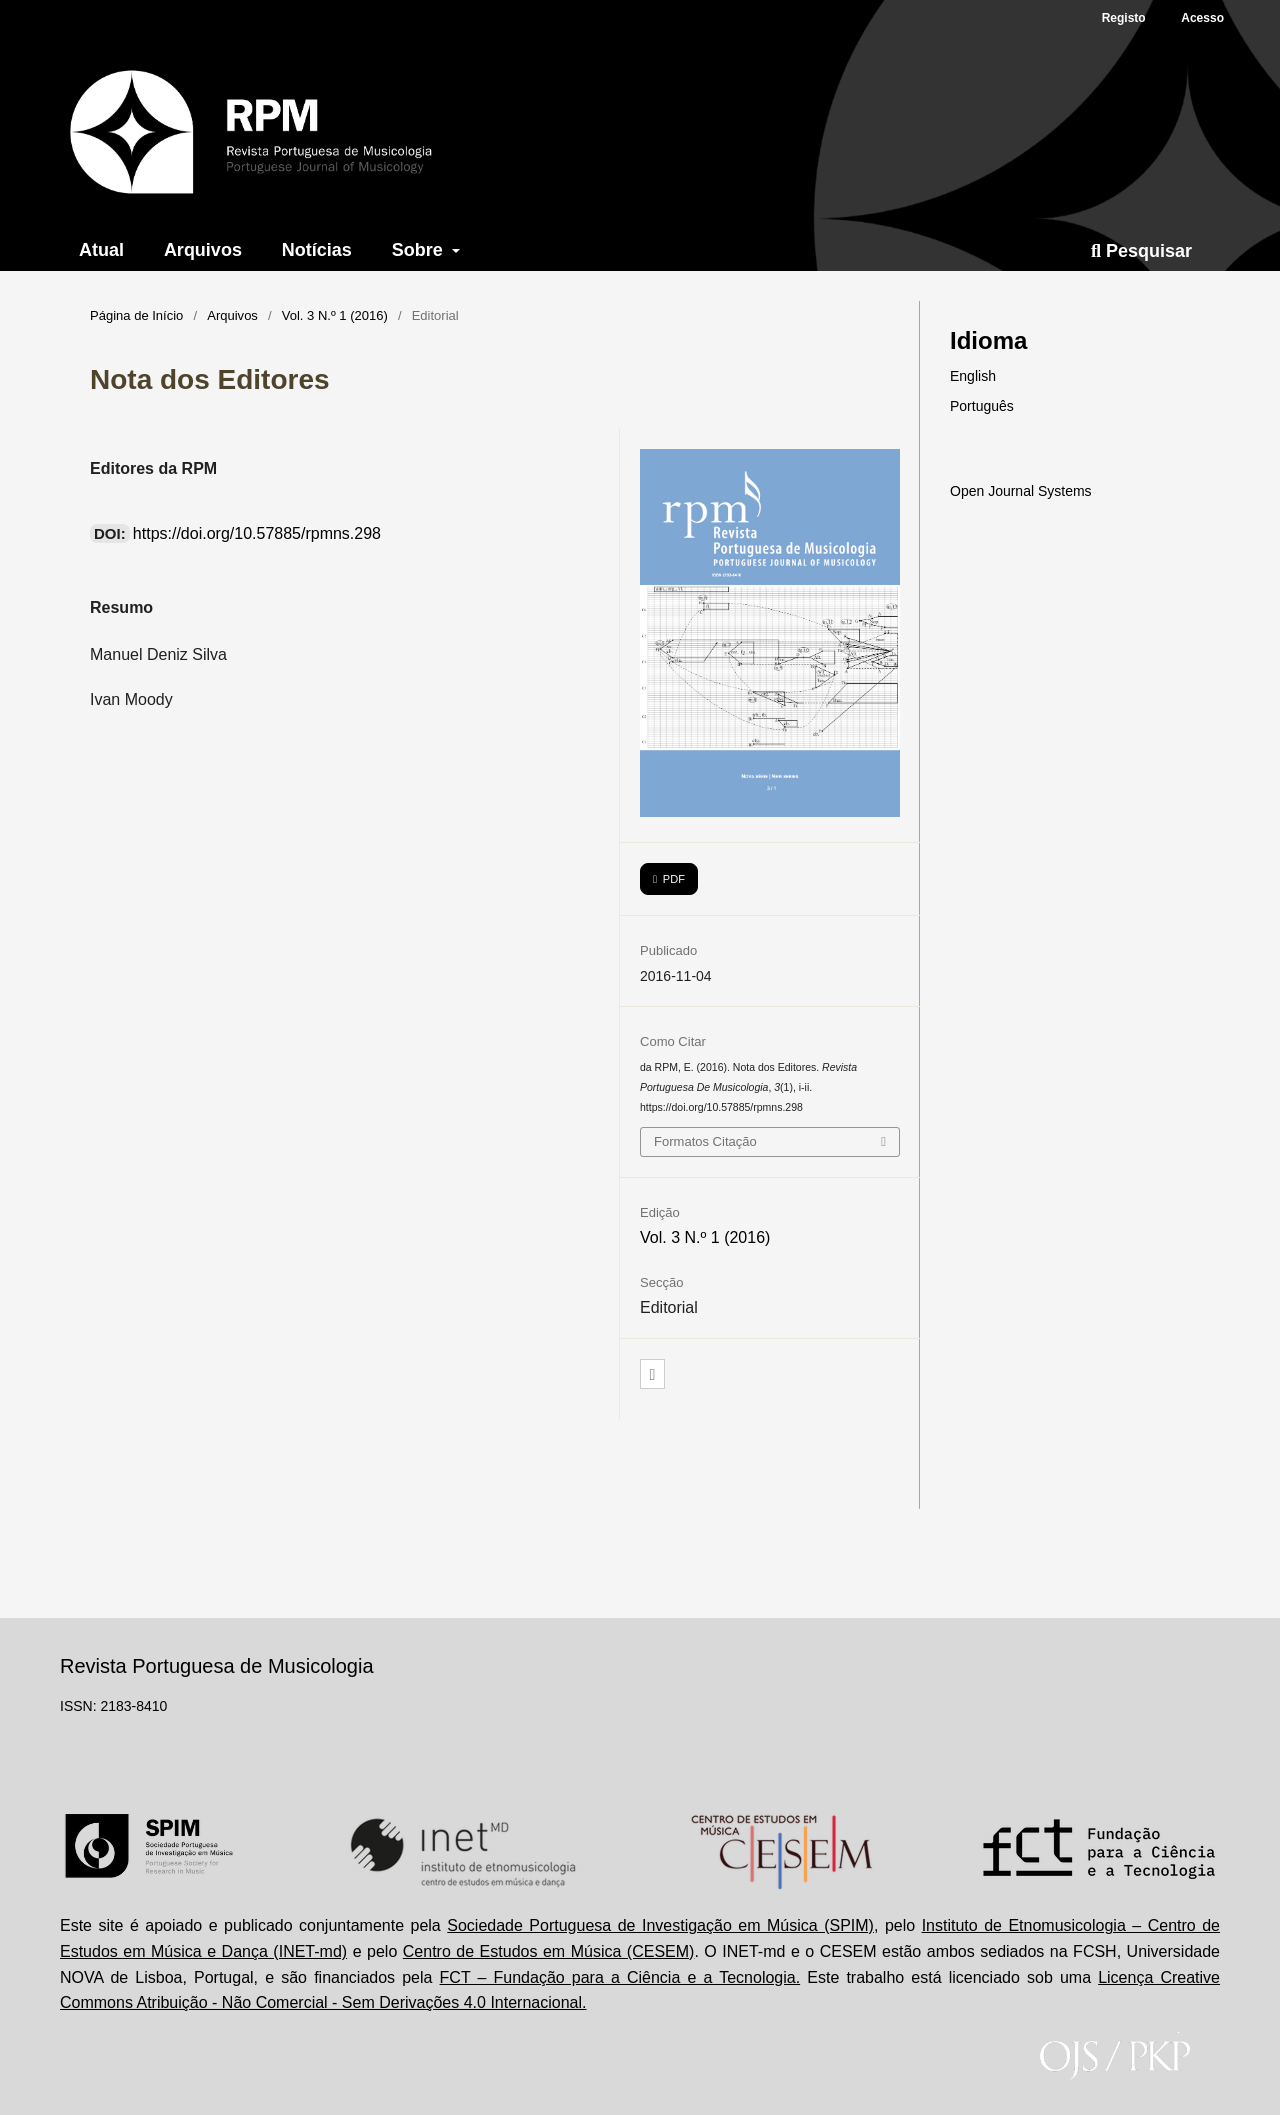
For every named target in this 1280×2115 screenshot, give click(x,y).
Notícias (317, 250)
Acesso (1202, 18)
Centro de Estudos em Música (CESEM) (549, 1951)
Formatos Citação (705, 1141)
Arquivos (203, 250)
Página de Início (136, 315)
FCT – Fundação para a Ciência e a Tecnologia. (620, 1977)
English (973, 376)
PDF (672, 879)
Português (982, 406)
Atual (101, 250)
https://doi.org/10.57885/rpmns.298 (257, 533)
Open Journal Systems (1021, 491)
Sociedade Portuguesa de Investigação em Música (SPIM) (660, 1925)
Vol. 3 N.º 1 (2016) (335, 315)
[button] (652, 1375)
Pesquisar (1141, 251)
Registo (1124, 18)
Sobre (420, 250)
